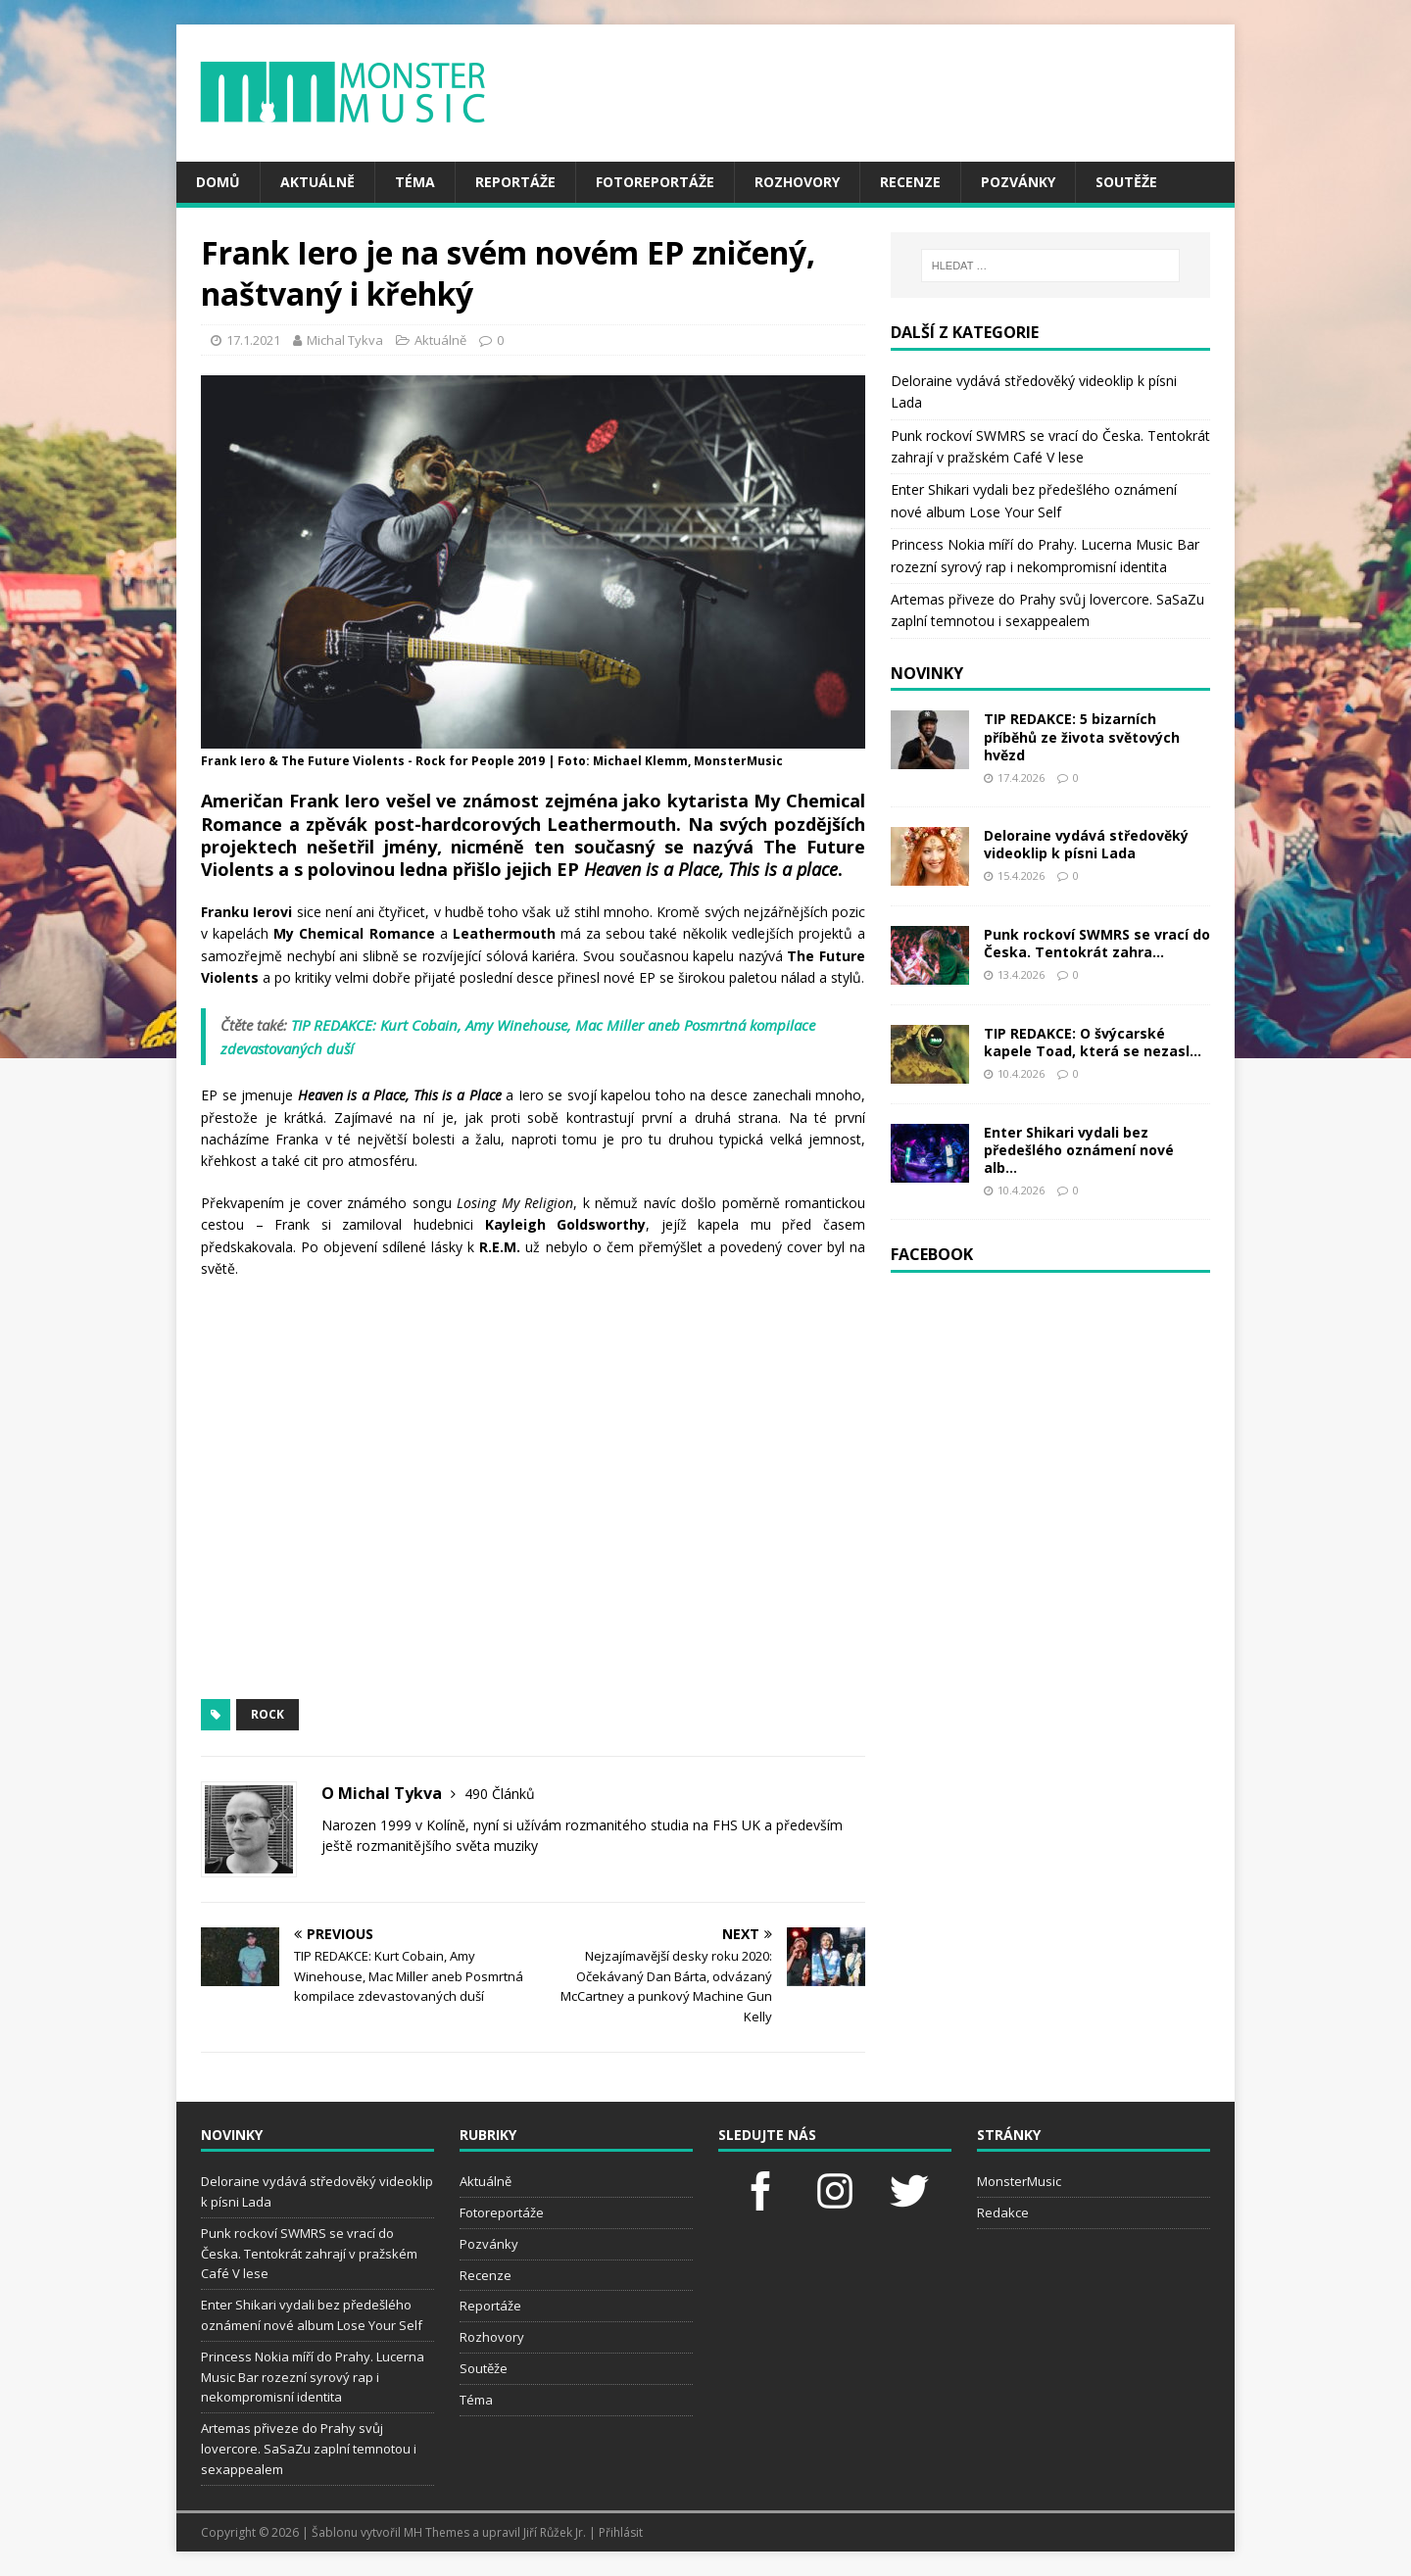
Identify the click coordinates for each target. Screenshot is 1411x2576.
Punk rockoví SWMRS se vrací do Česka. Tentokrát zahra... (1097, 943)
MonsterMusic (1019, 2181)
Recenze (910, 181)
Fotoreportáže (655, 181)
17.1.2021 (253, 340)
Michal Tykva (345, 340)
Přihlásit (621, 2532)
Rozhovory (797, 181)
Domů (218, 181)
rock (267, 1714)
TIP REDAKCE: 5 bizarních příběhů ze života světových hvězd (1082, 736)
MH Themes (436, 2532)
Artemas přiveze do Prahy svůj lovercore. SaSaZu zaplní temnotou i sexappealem (308, 2448)
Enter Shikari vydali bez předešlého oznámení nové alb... (1079, 1150)
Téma (415, 181)
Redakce (1003, 2212)
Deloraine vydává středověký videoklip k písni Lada (1086, 844)
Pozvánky (1018, 181)
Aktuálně (317, 181)
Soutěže (1126, 181)
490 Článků (499, 1793)
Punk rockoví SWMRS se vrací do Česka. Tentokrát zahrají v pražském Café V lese (309, 2253)
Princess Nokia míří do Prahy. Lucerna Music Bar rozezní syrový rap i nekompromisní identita (312, 2377)
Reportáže (515, 181)
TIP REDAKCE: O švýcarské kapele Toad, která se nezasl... (1092, 1042)
